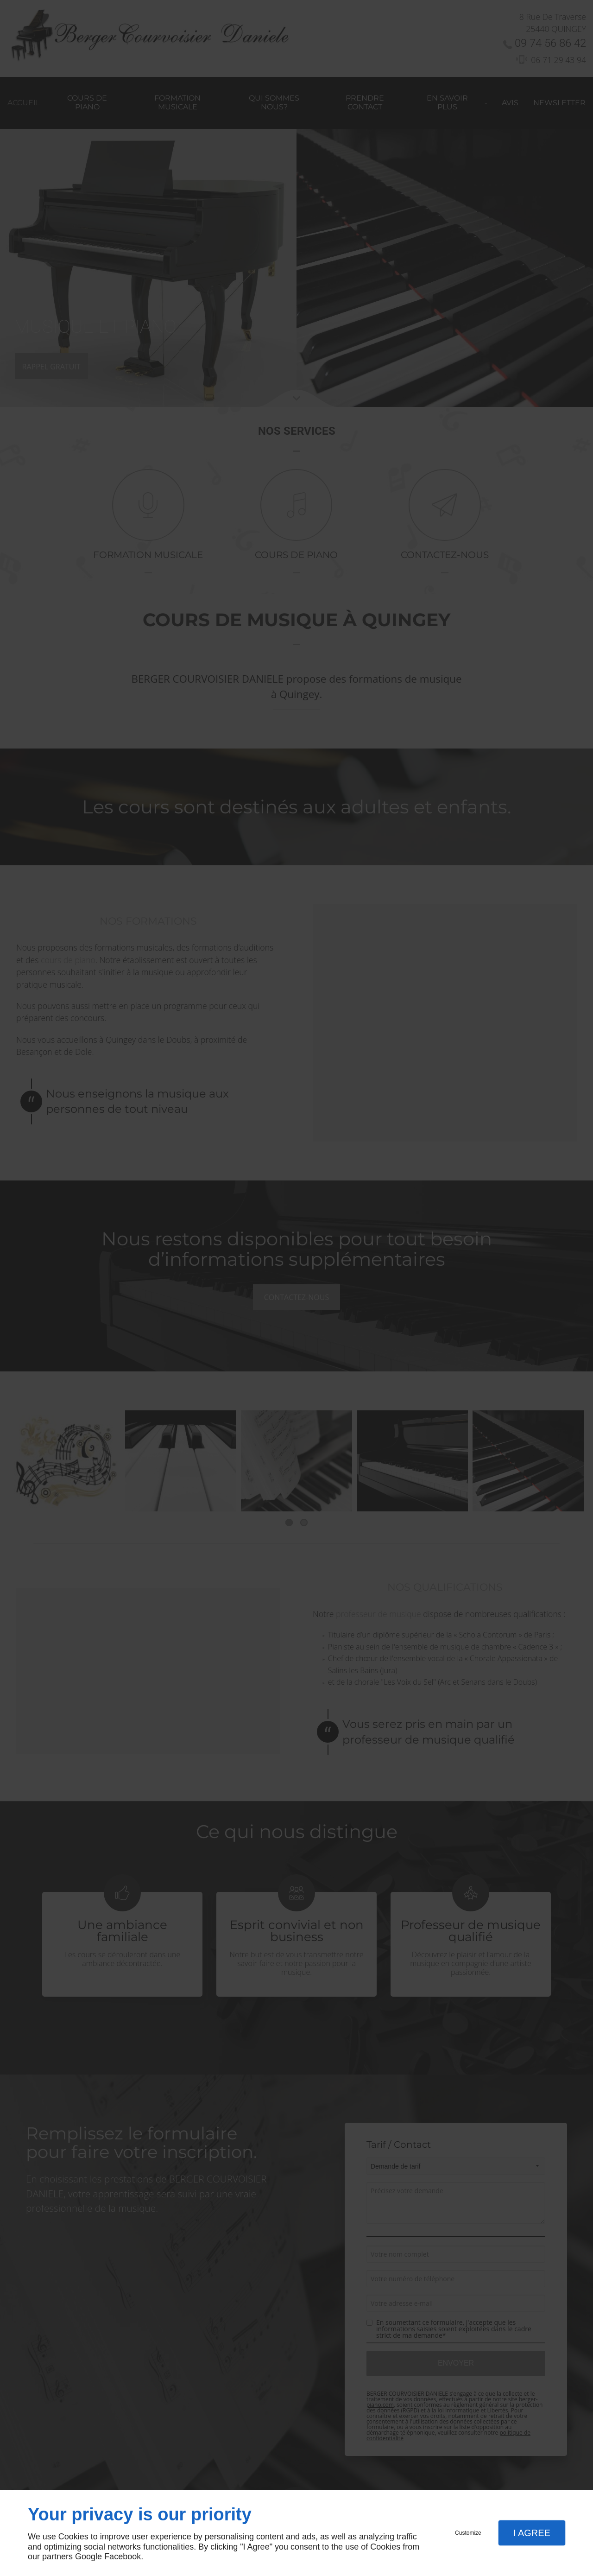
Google (88, 2556)
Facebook (122, 2556)
